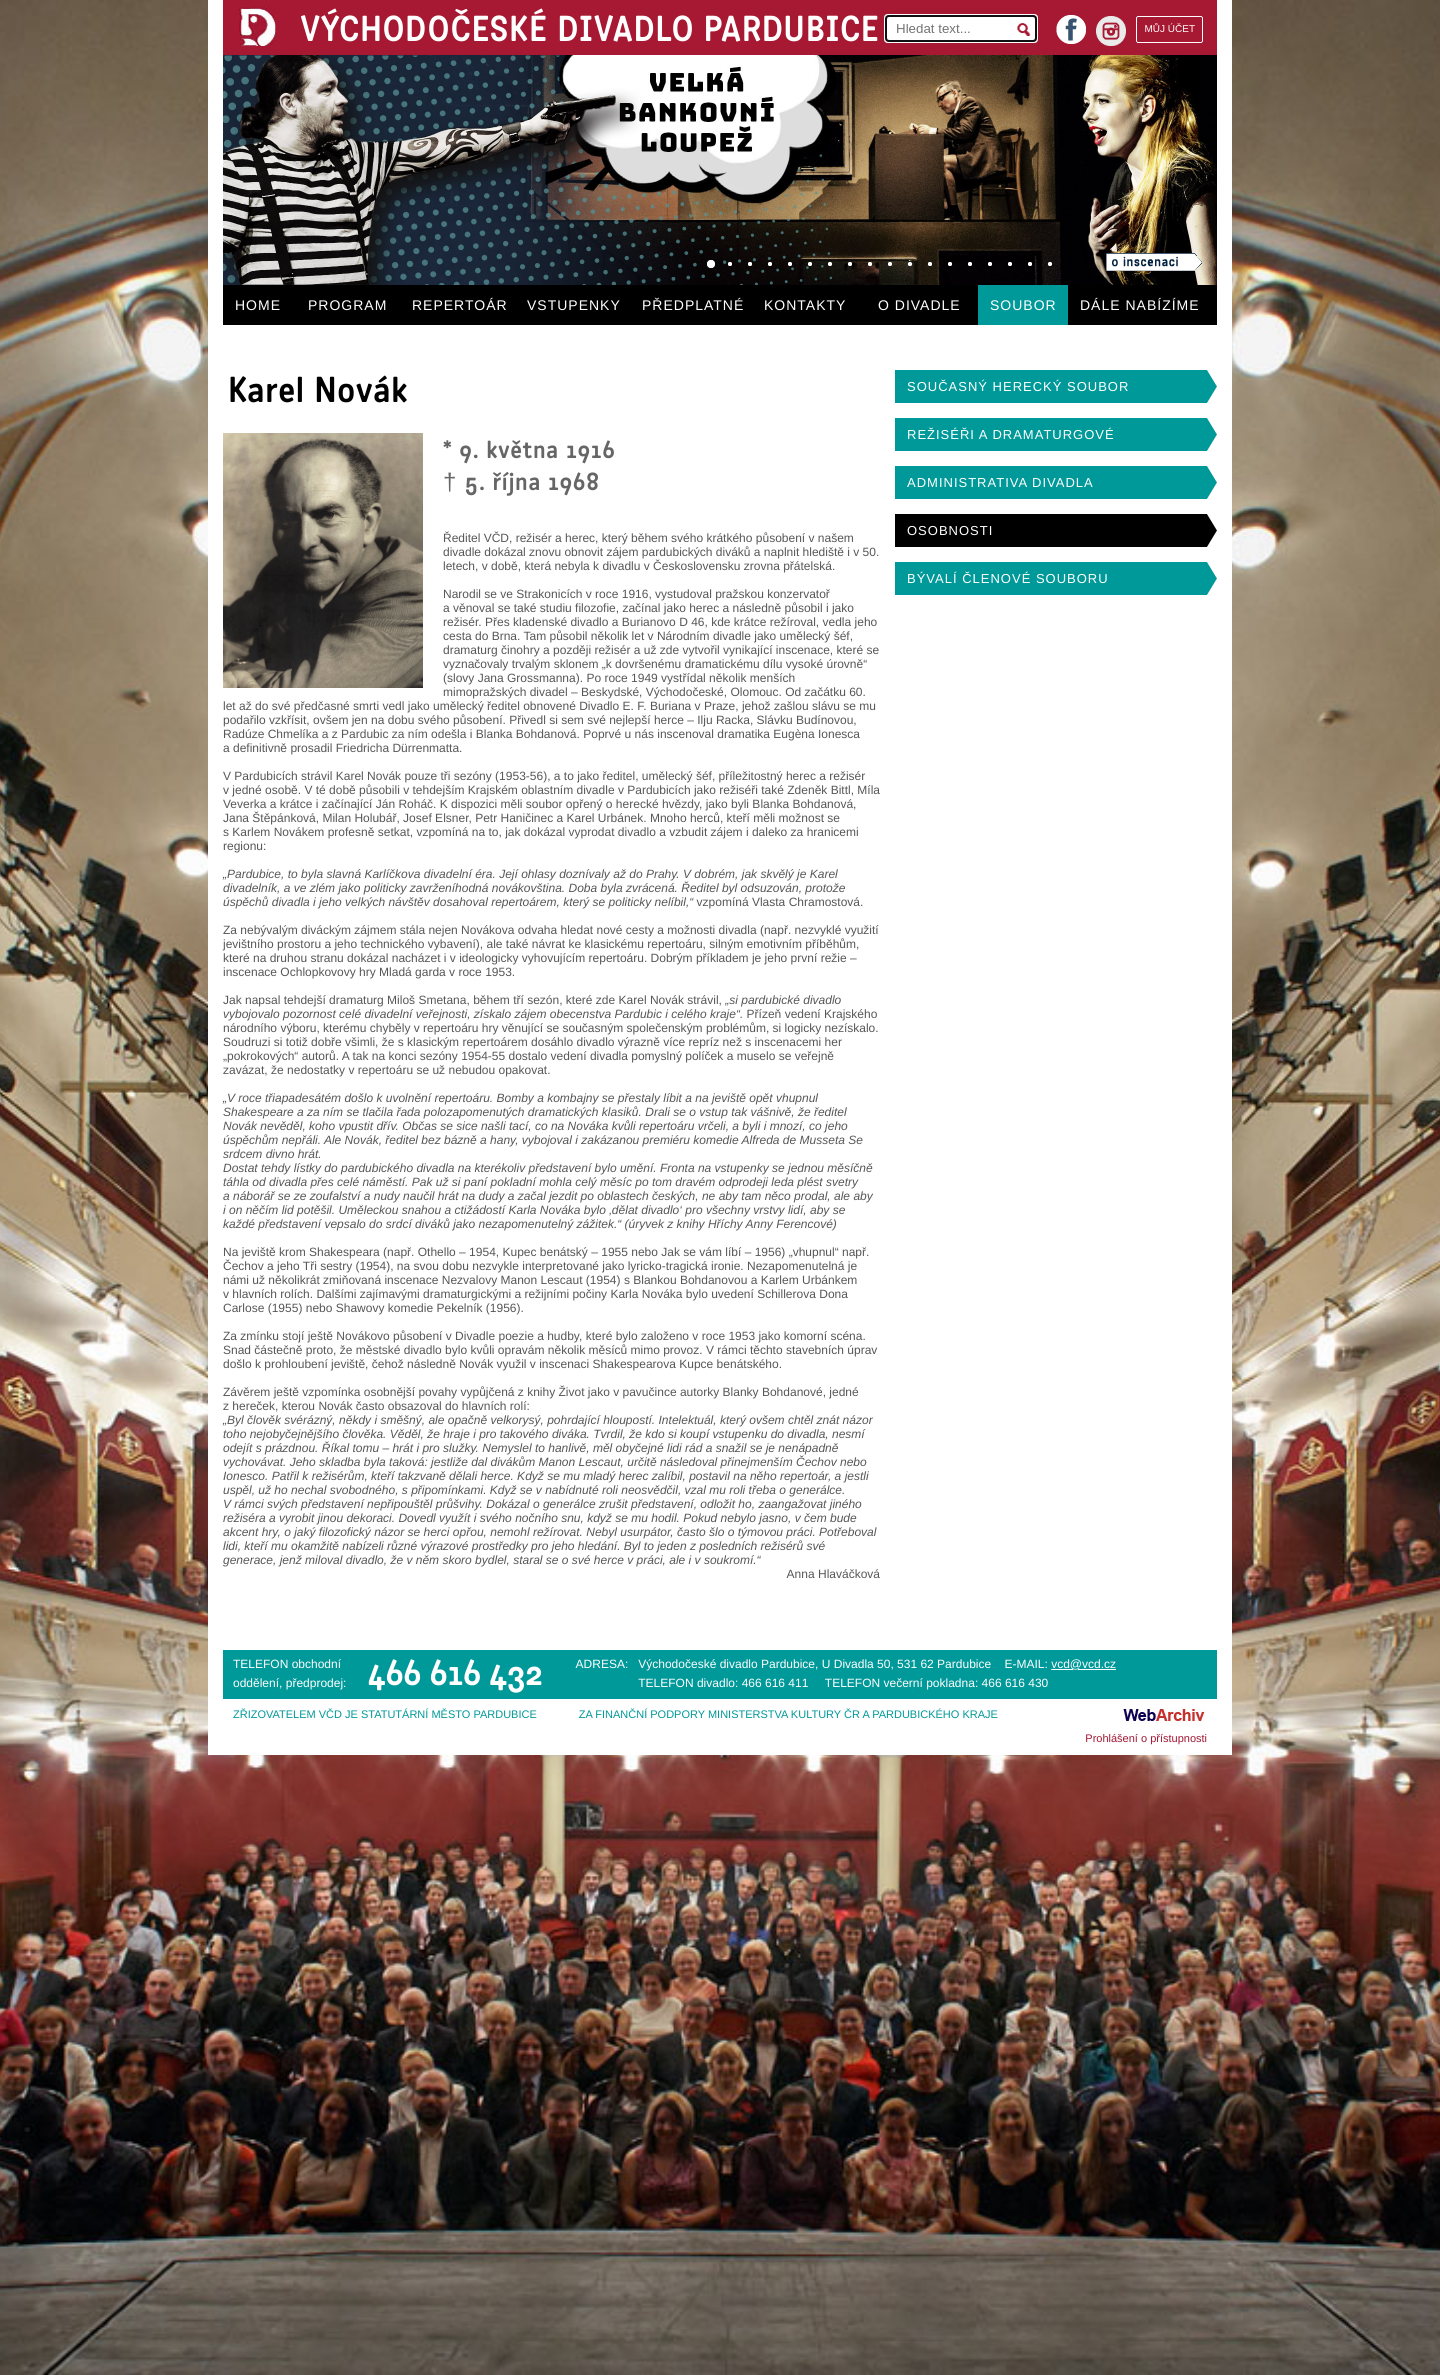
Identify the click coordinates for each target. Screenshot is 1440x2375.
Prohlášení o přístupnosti (1146, 1739)
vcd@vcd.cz (1083, 1664)
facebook (1071, 23)
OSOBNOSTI (950, 530)
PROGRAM (347, 305)
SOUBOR (1023, 305)
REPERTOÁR (460, 305)
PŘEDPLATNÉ (693, 305)
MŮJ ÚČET (1169, 29)
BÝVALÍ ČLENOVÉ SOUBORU (1008, 578)
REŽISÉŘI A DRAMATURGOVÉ (1011, 434)
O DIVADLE (919, 305)
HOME (258, 305)
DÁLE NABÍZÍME (1140, 305)
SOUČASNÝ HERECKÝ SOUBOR (1018, 386)
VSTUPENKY (574, 305)
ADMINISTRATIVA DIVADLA (1000, 482)
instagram (1111, 31)
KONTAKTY (805, 305)
